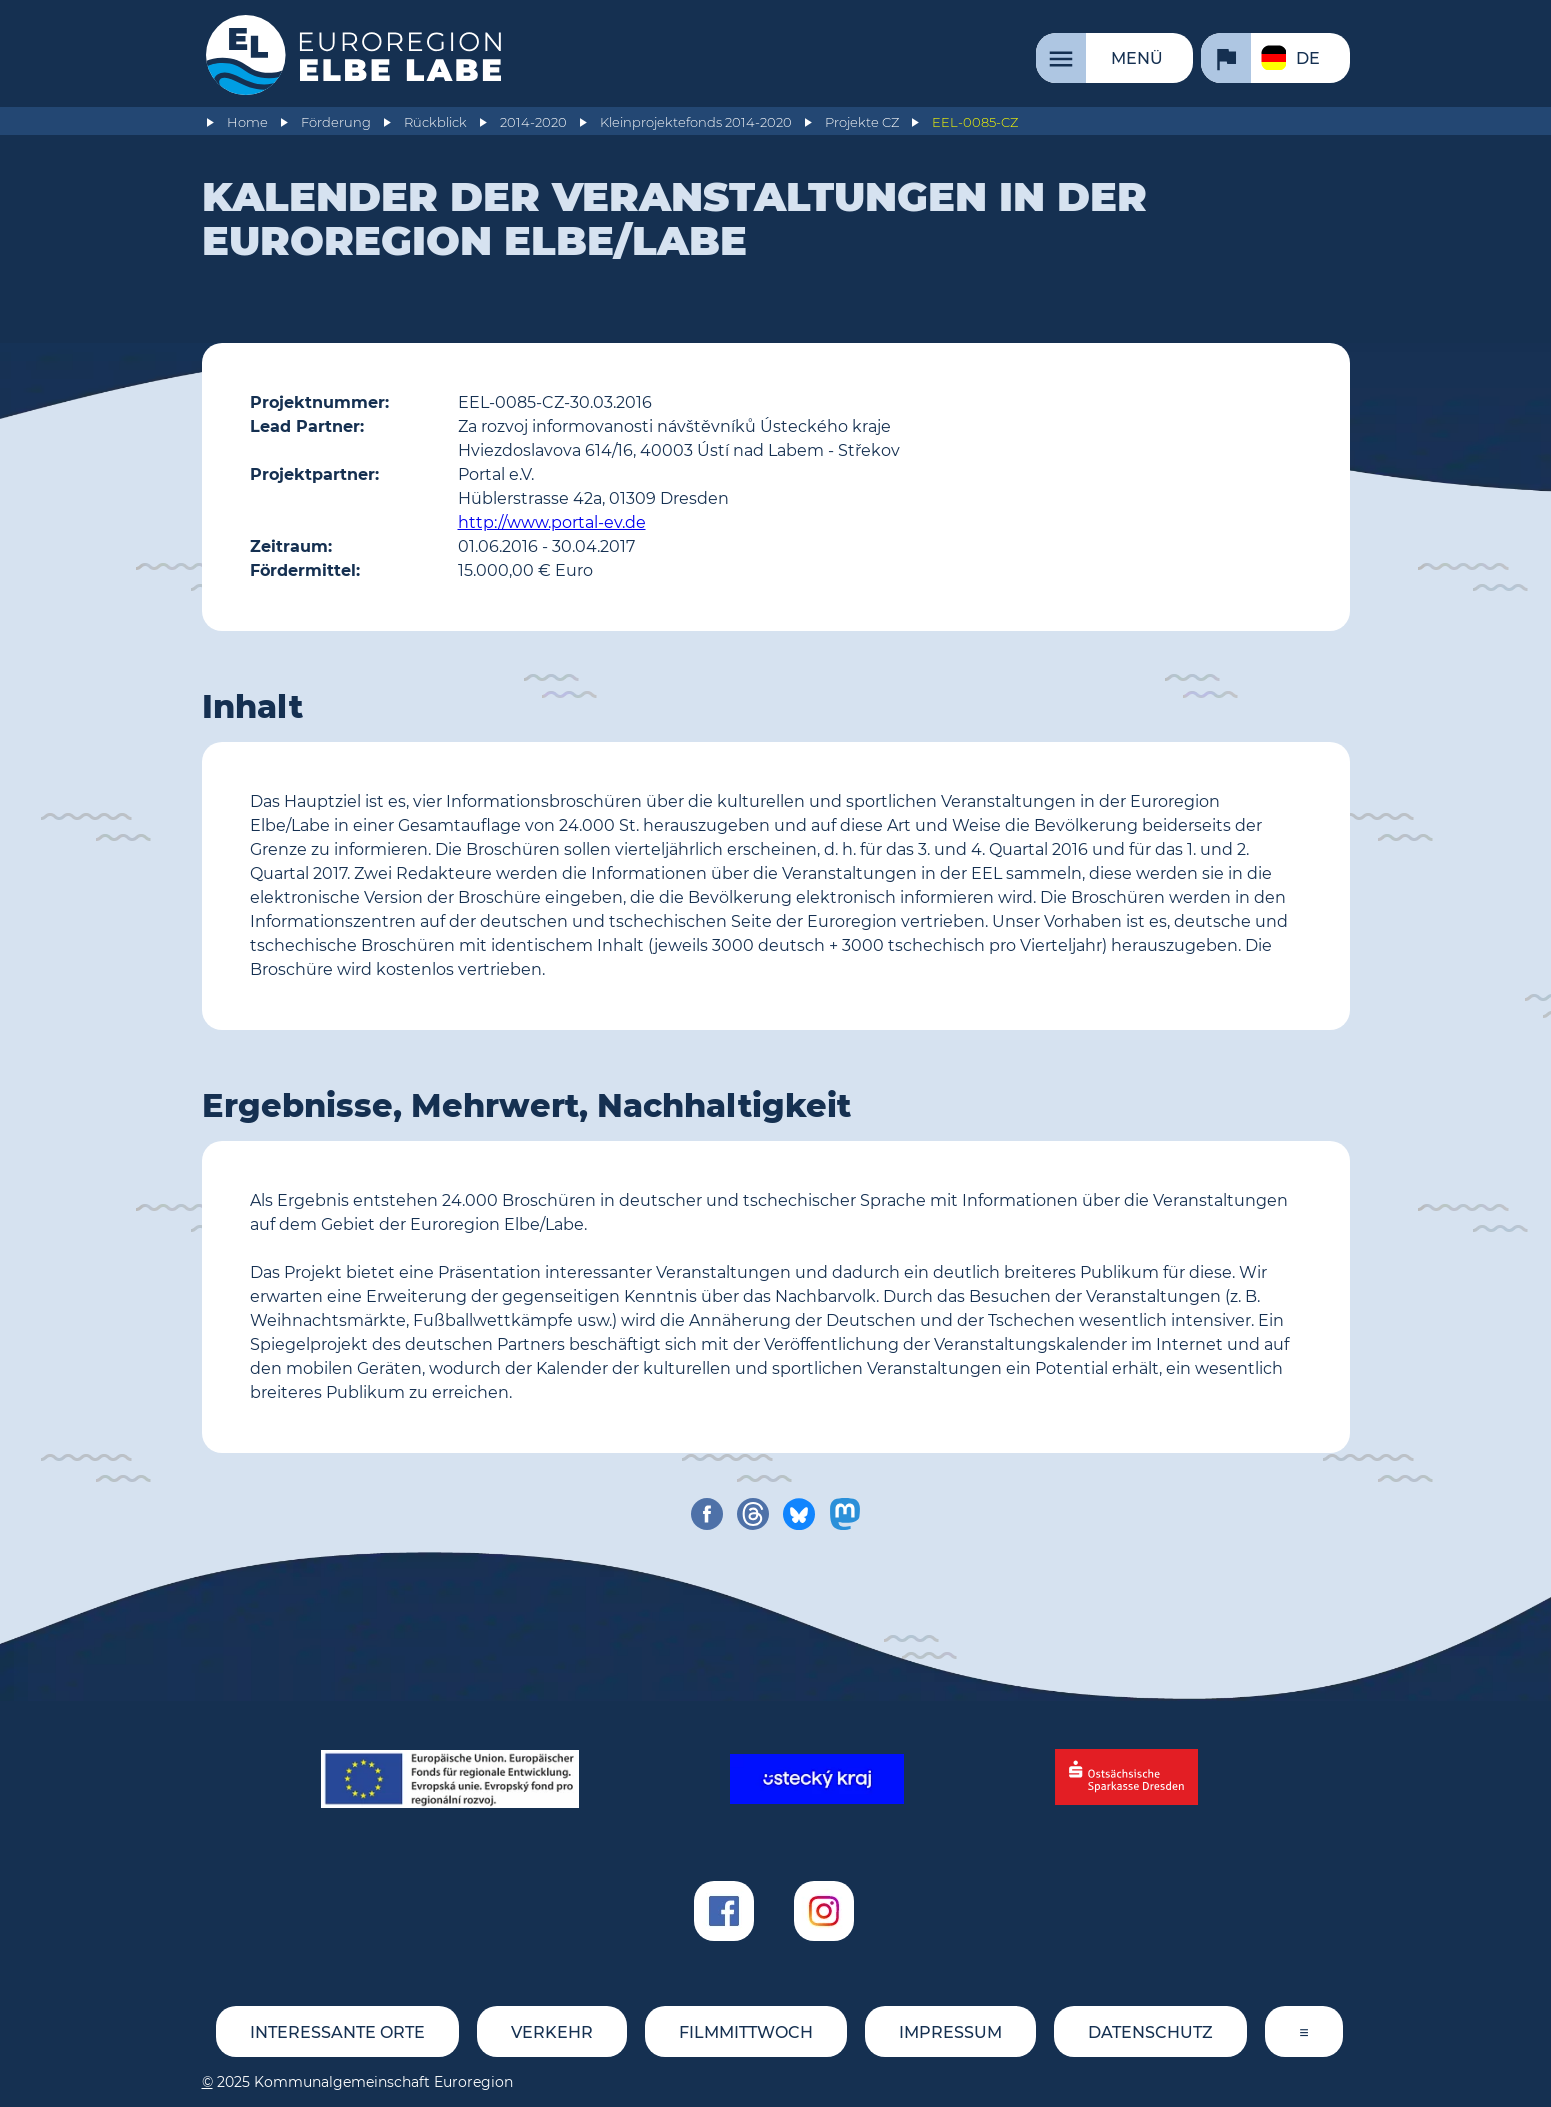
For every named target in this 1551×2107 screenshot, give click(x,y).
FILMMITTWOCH (746, 2032)
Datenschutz (1150, 2032)
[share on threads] (753, 1514)
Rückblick (435, 122)
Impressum (950, 2032)
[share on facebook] (707, 1514)
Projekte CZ (862, 122)
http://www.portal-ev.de (552, 522)
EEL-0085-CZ (975, 122)
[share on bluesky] (799, 1514)
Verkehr (552, 2032)
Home (247, 122)
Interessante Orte (337, 2032)
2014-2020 (533, 122)
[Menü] (1114, 58)
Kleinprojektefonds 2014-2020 (696, 122)
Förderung (336, 122)
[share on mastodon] (845, 1514)
